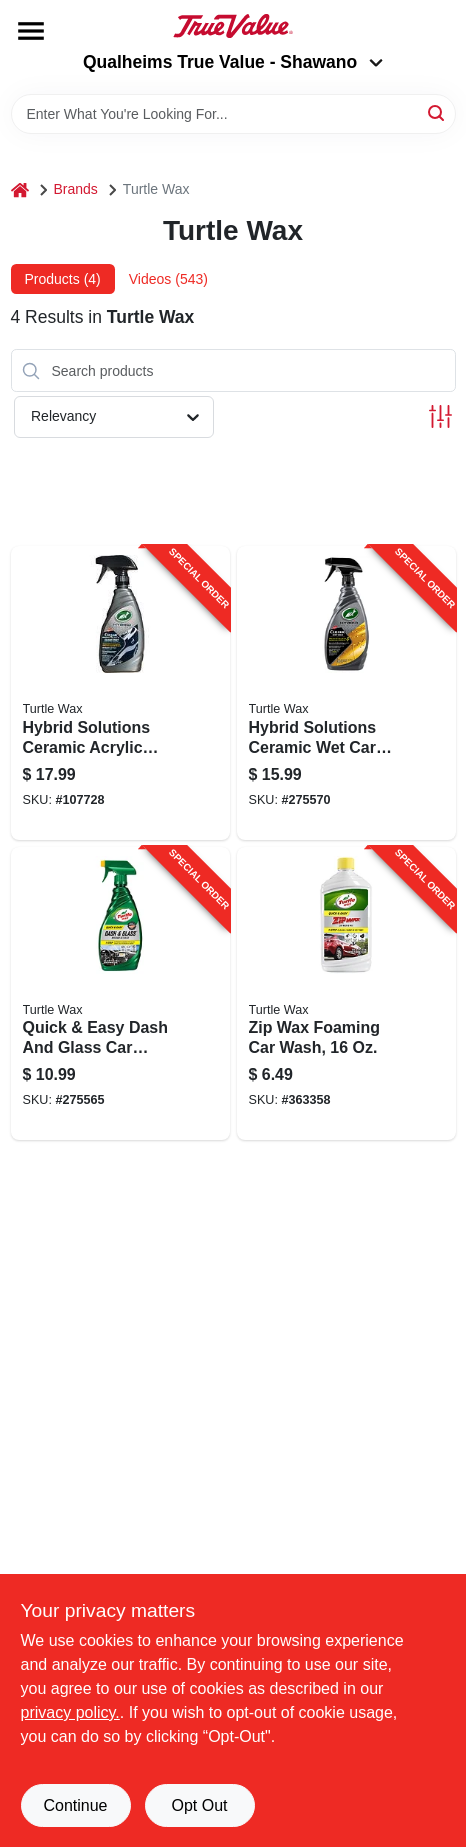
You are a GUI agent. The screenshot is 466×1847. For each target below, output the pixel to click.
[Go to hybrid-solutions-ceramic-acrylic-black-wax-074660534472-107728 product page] (120, 693)
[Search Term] (233, 114)
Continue (75, 1805)
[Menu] (31, 31)
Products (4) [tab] (63, 279)
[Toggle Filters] (440, 416)
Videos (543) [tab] (168, 279)
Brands (76, 189)
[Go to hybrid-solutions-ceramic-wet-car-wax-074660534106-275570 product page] (346, 693)
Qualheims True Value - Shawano (233, 62)
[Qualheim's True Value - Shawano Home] (233, 26)
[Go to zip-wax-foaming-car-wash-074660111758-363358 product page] (346, 994)
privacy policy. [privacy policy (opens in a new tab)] (70, 1712)
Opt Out (199, 1805)
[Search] (437, 112)
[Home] (20, 189)
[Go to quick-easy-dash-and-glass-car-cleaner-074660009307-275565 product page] (120, 994)
